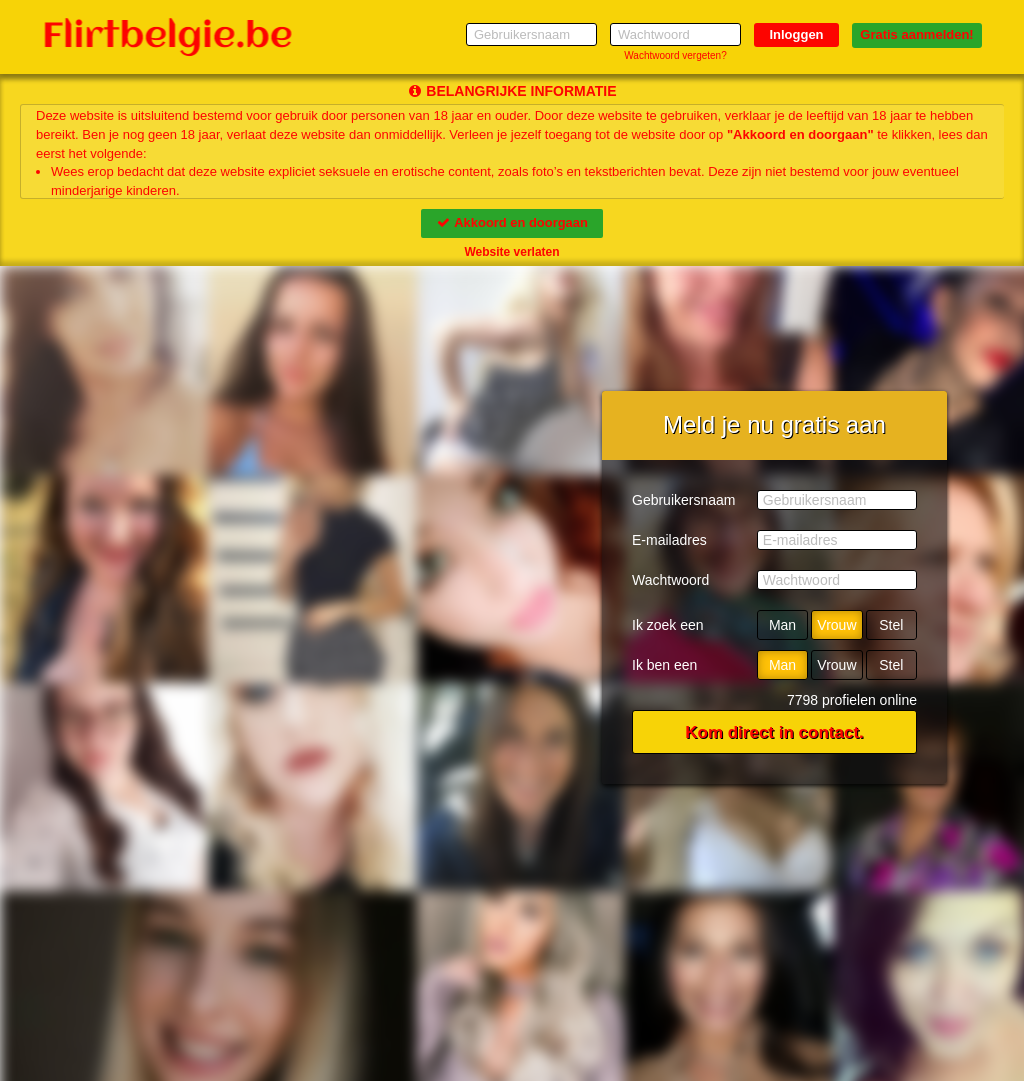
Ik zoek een (668, 625)
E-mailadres (669, 540)
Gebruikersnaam (684, 500)
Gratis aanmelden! (916, 34)
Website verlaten (511, 252)
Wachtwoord (670, 580)
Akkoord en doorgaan (512, 222)
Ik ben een (664, 665)
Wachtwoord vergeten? (675, 55)
